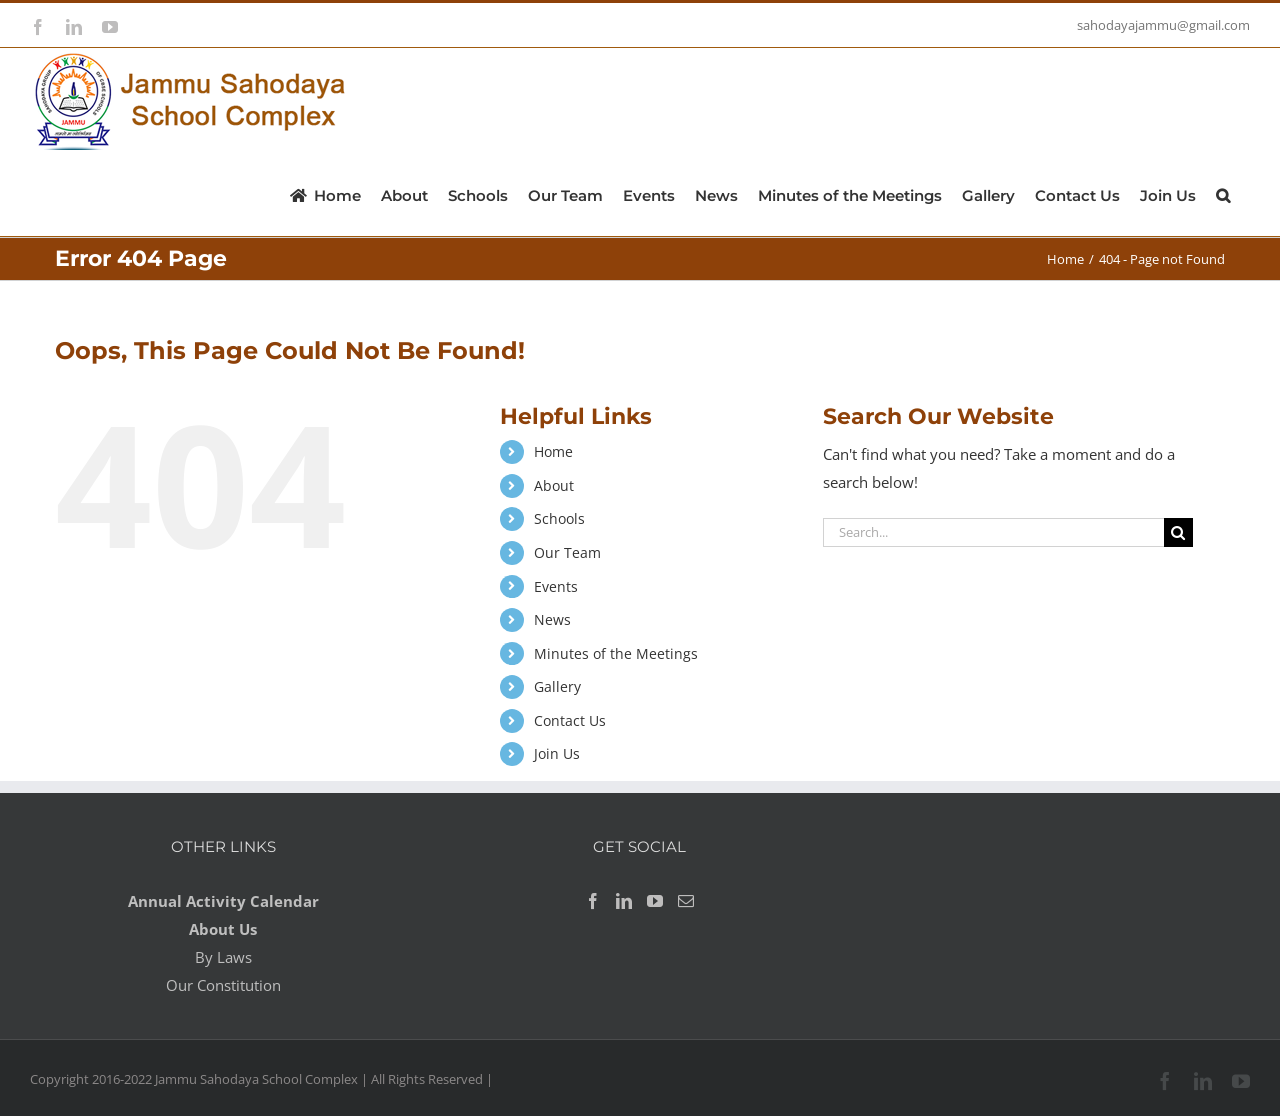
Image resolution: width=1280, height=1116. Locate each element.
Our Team (567, 552)
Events (556, 586)
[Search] (1178, 532)
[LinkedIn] (624, 901)
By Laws (223, 957)
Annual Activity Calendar (223, 901)
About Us (223, 929)
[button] (1223, 194)
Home (553, 451)
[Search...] (993, 532)
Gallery (557, 686)
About (554, 485)
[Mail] (686, 901)
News (552, 619)
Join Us (557, 753)
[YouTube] (655, 901)
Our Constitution (223, 985)
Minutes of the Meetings (616, 653)
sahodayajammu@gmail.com (1163, 25)
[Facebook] (593, 901)
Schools (559, 518)
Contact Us (570, 720)
